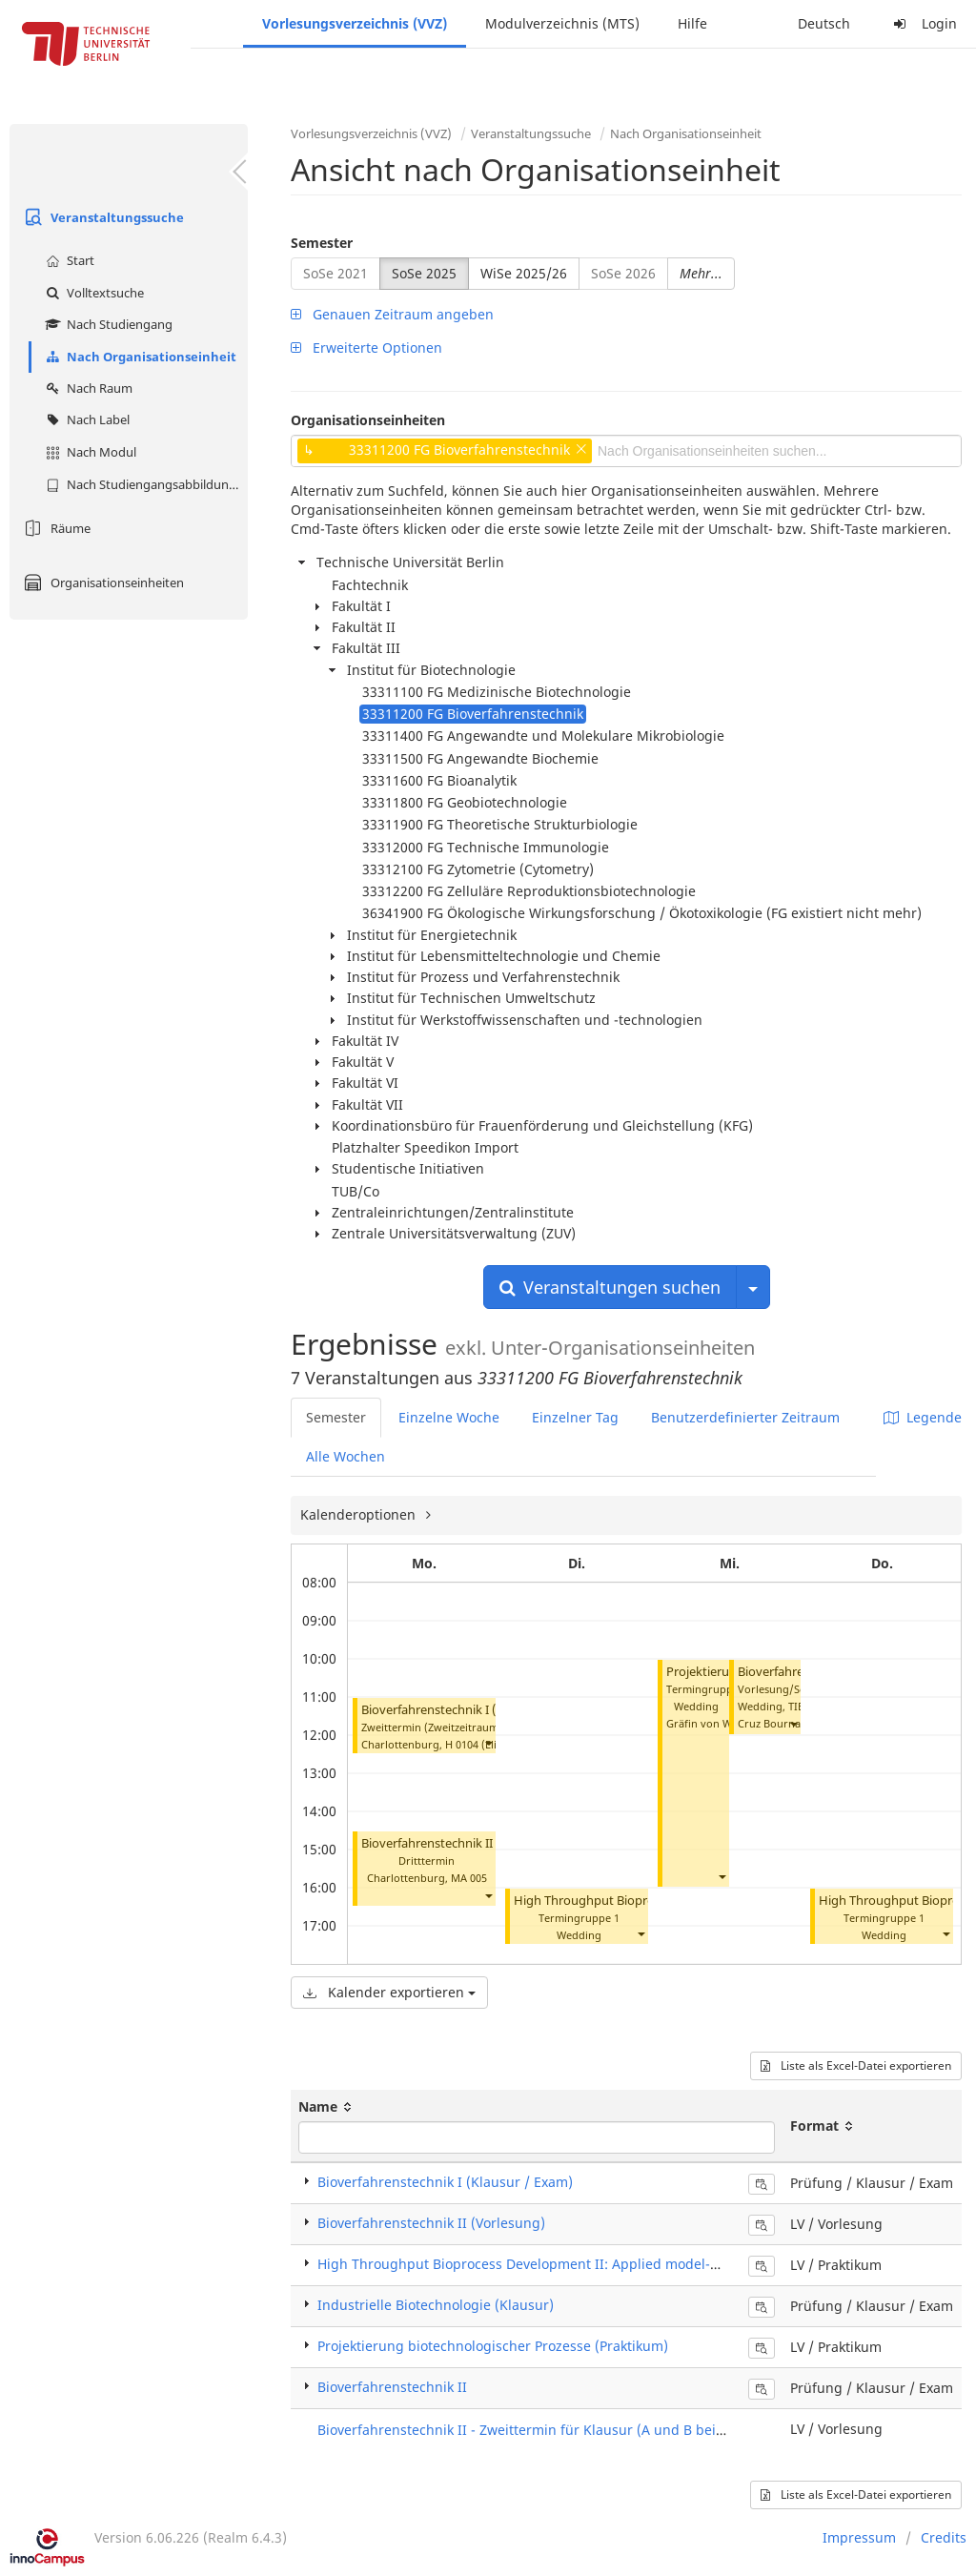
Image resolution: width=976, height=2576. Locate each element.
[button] (488, 1742)
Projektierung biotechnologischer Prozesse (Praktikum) (492, 2346)
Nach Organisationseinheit (138, 356)
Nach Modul (88, 451)
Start (67, 260)
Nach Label (85, 419)
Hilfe (692, 23)
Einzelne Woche (448, 1417)
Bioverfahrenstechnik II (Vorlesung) (431, 2223)
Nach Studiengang (107, 324)
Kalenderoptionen (359, 1514)
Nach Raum (86, 388)
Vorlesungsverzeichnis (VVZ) (354, 23)
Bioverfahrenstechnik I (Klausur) (452, 1710)
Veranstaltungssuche (101, 217)
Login (922, 23)
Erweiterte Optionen (366, 347)
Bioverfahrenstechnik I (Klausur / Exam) (445, 2182)
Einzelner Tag (575, 1417)
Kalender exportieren (389, 1992)
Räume (55, 528)
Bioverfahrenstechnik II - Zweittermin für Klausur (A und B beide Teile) (544, 2430)
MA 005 (469, 1878)
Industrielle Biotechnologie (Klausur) (435, 2305)
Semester (322, 243)
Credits (943, 2537)
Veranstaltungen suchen (610, 1287)
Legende (923, 1417)
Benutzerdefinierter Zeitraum (745, 1417)
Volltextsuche (92, 292)
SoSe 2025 (424, 273)
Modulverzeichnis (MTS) (562, 23)
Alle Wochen (345, 1456)
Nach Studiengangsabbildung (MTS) (144, 484)
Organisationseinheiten (101, 582)
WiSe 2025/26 (523, 273)
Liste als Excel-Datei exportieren (856, 2065)
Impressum (859, 2537)
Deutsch (824, 23)
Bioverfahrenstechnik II (427, 1843)
